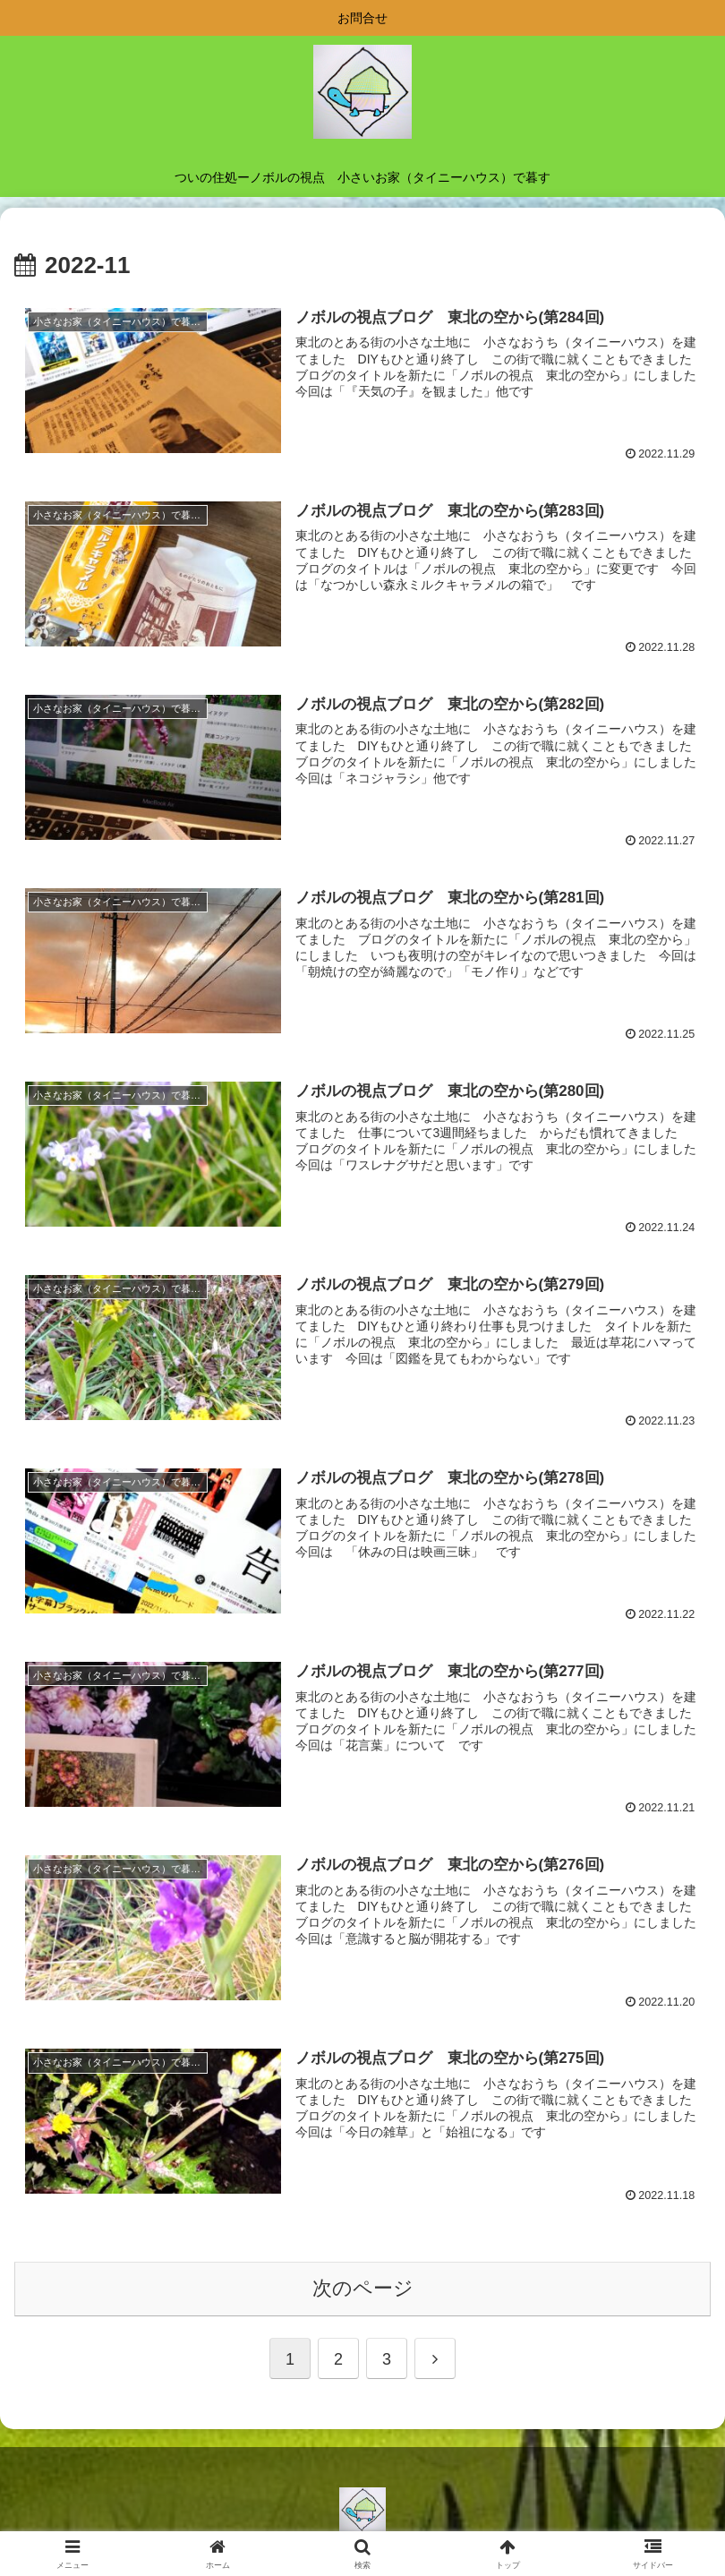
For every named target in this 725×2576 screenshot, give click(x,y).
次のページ (363, 2288)
